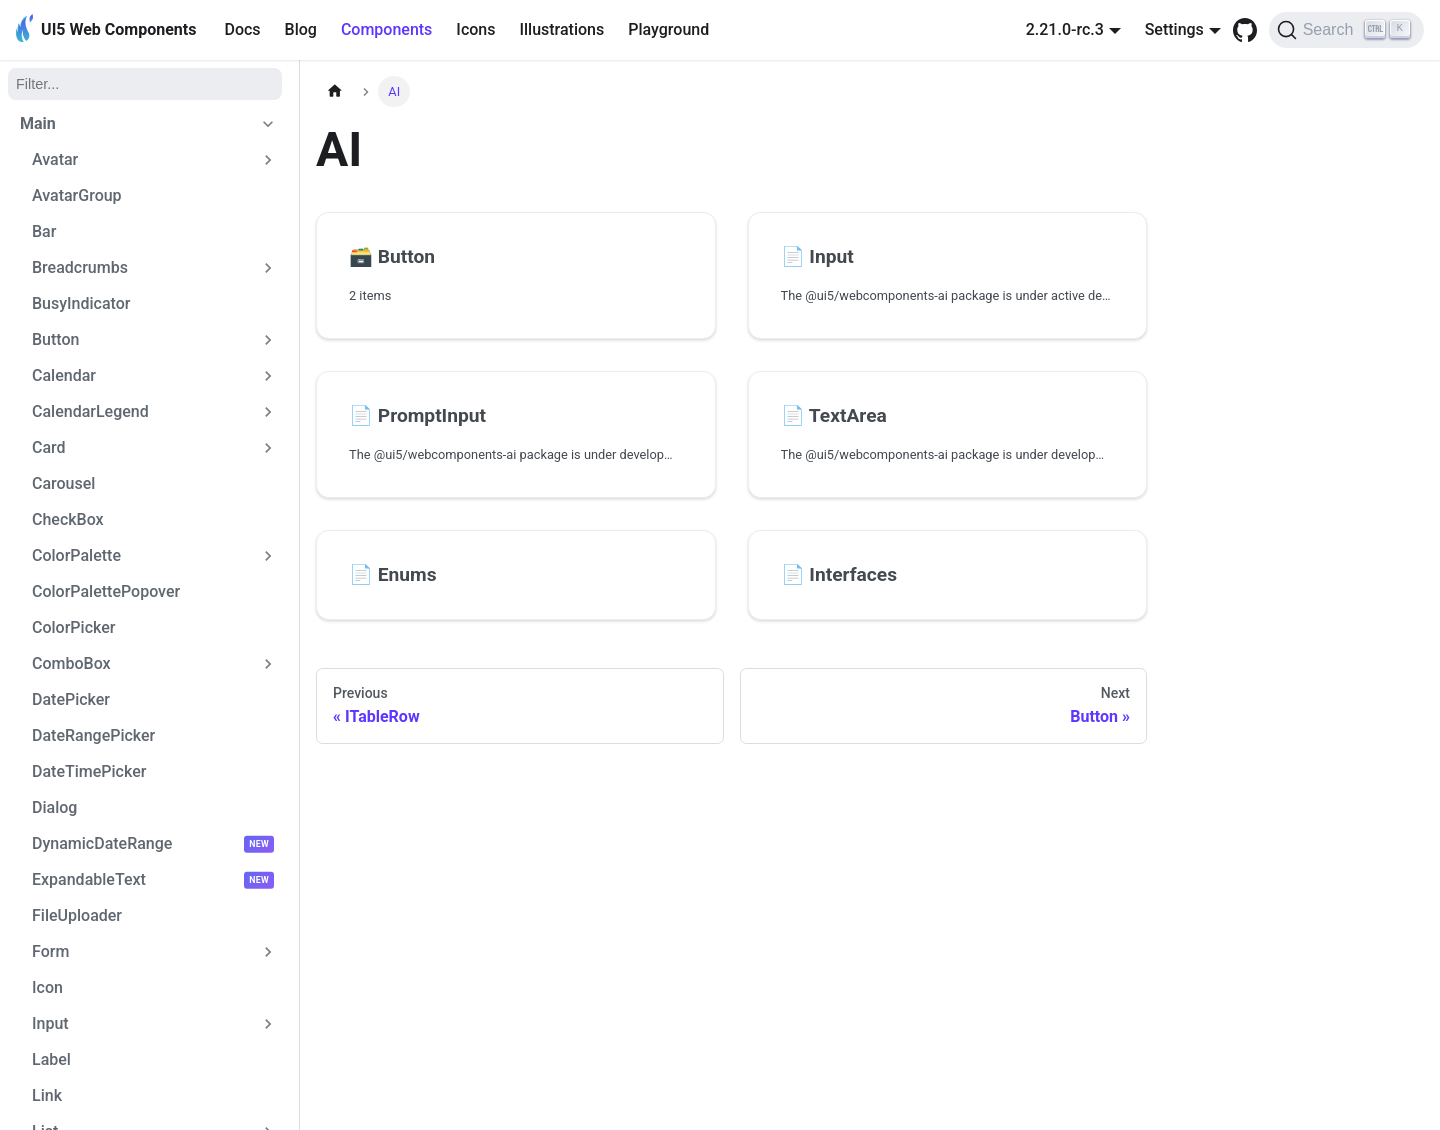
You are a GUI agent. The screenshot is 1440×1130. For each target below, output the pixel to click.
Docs (242, 29)
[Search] (1346, 30)
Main (38, 123)
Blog (301, 29)
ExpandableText (89, 879)
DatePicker (71, 699)
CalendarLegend (90, 411)
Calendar (64, 375)
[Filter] (145, 84)
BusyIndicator (81, 303)
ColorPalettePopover (106, 591)
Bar (44, 231)
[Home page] (335, 91)
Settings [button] (1174, 29)
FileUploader (77, 915)
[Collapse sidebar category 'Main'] (268, 124)
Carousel (63, 483)
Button (55, 339)
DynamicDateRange (102, 843)
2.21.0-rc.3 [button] (1065, 29)
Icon (47, 987)
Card (49, 447)
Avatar (55, 159)
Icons (475, 29)
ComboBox (71, 663)
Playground (668, 29)
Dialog (54, 807)
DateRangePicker (93, 735)
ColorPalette (76, 555)
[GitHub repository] (1245, 30)
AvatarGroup (77, 195)
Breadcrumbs (80, 267)
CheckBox (68, 519)
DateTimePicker (89, 771)
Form (50, 951)
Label (51, 1059)
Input (50, 1023)
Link (47, 1095)
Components (386, 29)
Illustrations (561, 29)
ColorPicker (73, 627)
